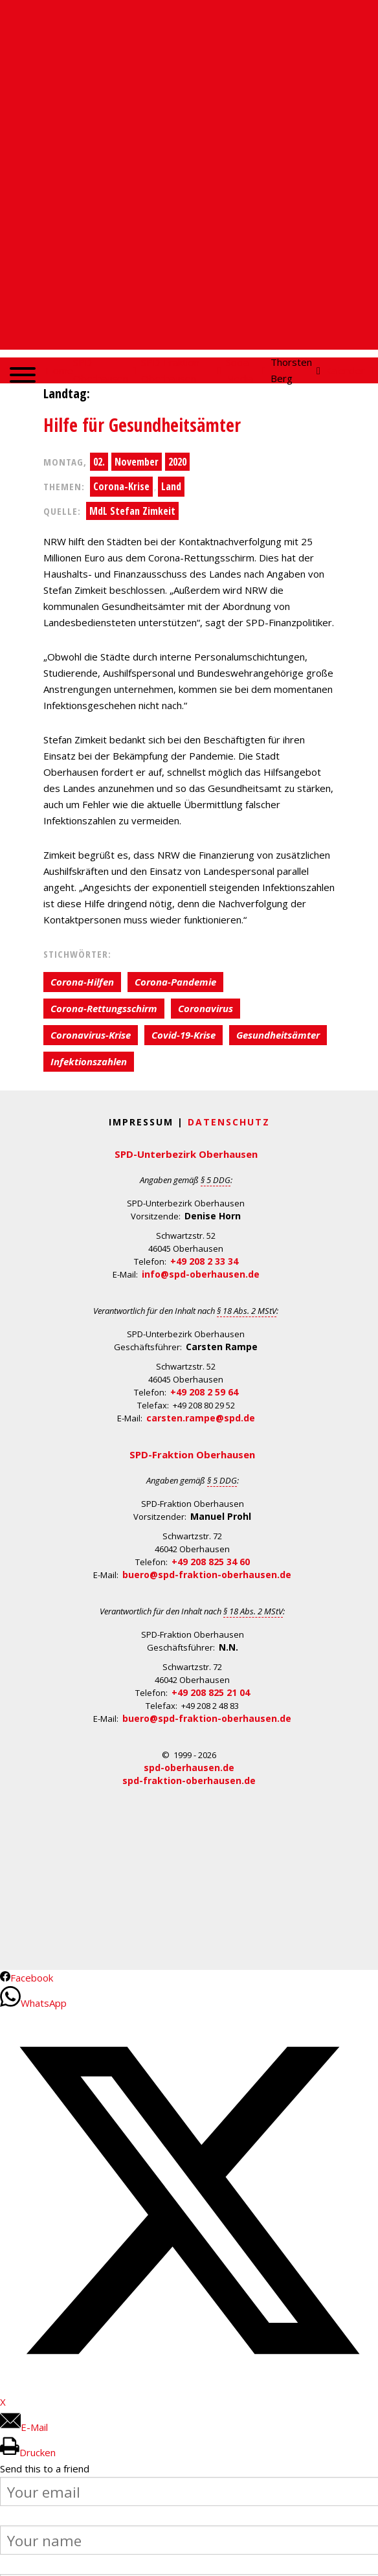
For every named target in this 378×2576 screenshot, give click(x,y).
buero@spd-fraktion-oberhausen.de (206, 1574)
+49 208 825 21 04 (211, 1692)
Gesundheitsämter (278, 1034)
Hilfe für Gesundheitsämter (142, 424)
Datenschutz (229, 1122)
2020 (177, 462)
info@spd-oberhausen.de (201, 1274)
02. (99, 462)
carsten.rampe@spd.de (200, 1418)
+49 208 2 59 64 (204, 1392)
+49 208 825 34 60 (211, 1561)
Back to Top (360, 2558)
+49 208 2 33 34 (204, 1261)
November (137, 462)
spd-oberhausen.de (189, 1767)
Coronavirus (205, 1008)
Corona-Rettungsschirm (103, 1008)
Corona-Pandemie (175, 981)
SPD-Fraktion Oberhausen (192, 1454)
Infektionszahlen (88, 1061)
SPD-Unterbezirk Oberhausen (186, 1153)
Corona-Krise (121, 486)
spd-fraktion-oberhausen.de (189, 1780)
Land (171, 486)
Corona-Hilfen (82, 981)
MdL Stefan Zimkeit (132, 511)
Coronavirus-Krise (90, 1034)
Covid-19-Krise (183, 1034)
